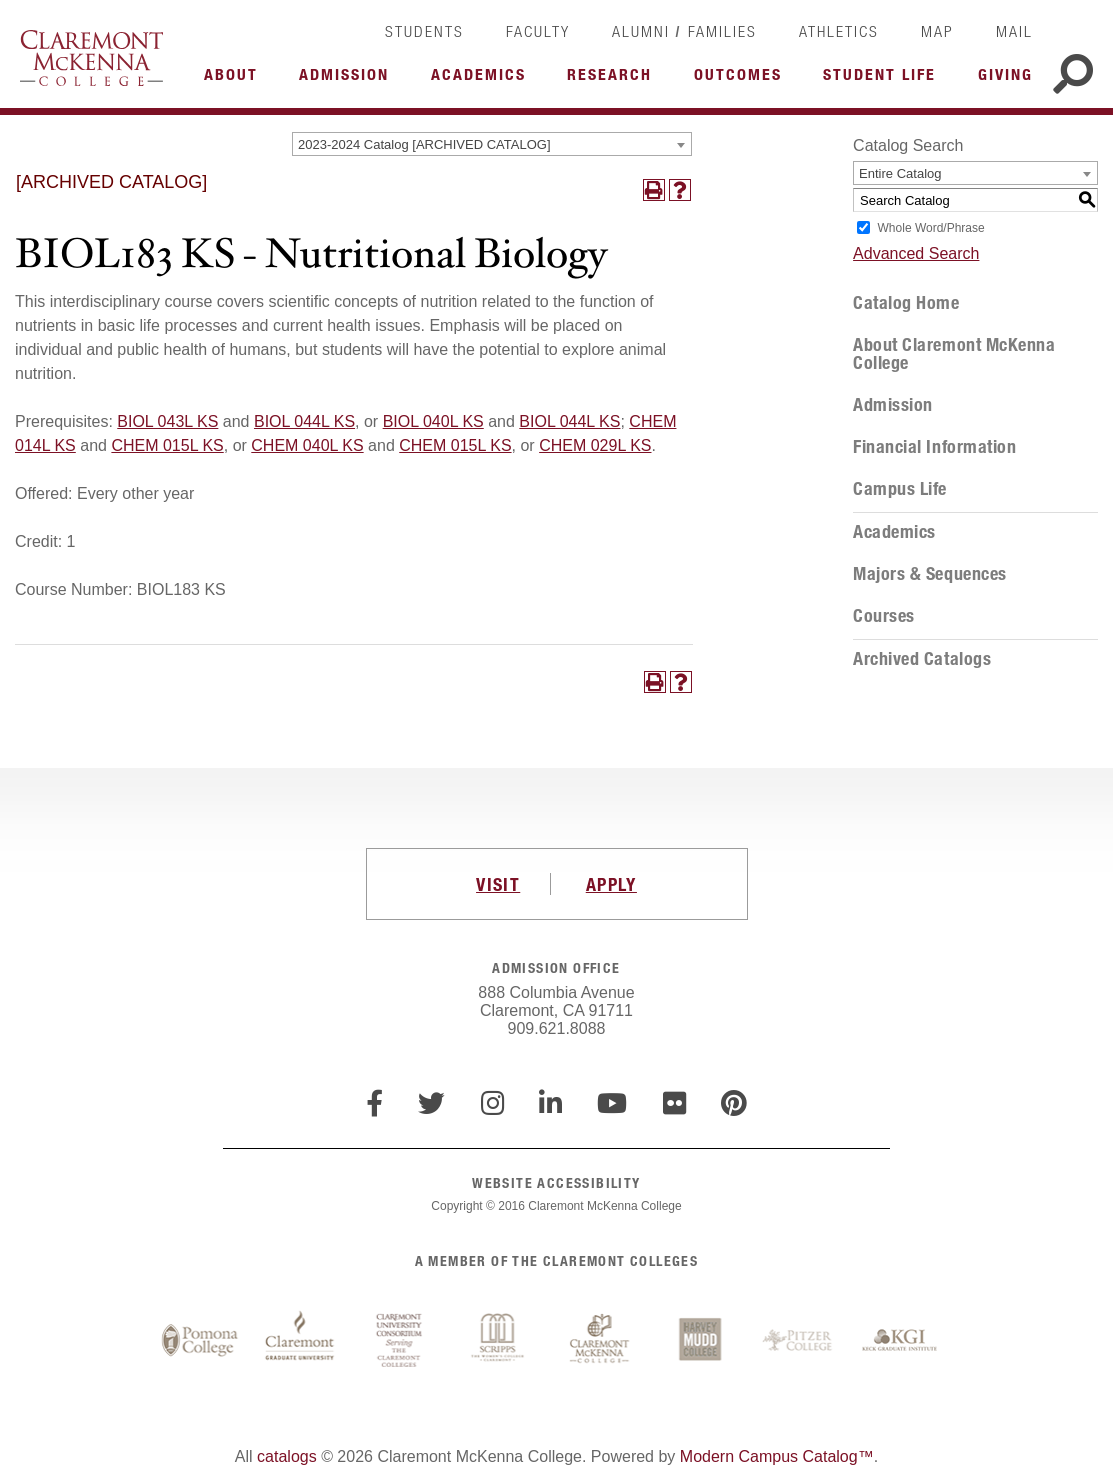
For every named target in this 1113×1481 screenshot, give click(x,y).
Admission (893, 405)
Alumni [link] (641, 31)
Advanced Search (916, 253)
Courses (884, 616)
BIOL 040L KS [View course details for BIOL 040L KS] (433, 421)
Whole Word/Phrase (931, 228)
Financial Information (934, 447)
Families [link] (722, 31)
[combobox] (492, 144)
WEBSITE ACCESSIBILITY (556, 1182)
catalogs (287, 1456)
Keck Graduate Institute (900, 1341)
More (236, 80)
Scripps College (500, 1341)
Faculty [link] (538, 31)
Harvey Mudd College (700, 1341)
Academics (894, 532)
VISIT (498, 884)
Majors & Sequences (930, 574)
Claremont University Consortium (400, 1341)
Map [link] (937, 31)
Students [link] (424, 31)
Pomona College (200, 1341)
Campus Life (900, 489)
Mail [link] (1014, 31)
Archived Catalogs (922, 659)
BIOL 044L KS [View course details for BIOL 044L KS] (304, 421)
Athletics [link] (839, 31)
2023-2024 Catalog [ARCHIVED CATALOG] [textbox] (424, 144)
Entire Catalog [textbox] (900, 173)
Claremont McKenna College (91, 58)
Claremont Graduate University (300, 1341)
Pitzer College (800, 1341)
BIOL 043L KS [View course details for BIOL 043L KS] (167, 421)
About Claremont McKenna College (954, 354)
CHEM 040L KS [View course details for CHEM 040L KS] (307, 445)
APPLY (611, 884)
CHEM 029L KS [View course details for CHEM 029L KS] (595, 445)
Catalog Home (906, 303)
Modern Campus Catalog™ (777, 1456)
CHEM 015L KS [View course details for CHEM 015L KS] (167, 445)
